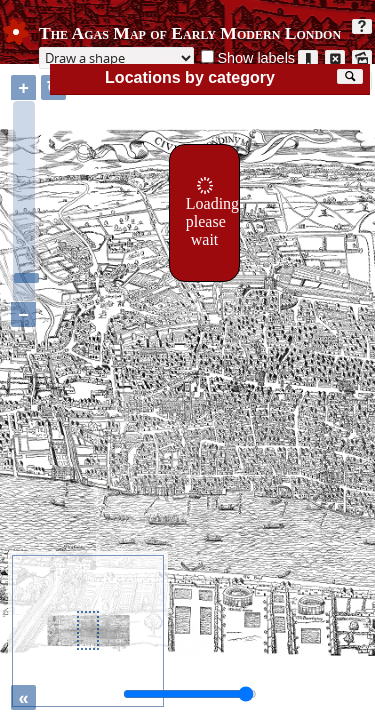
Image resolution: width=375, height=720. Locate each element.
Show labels (256, 58)
